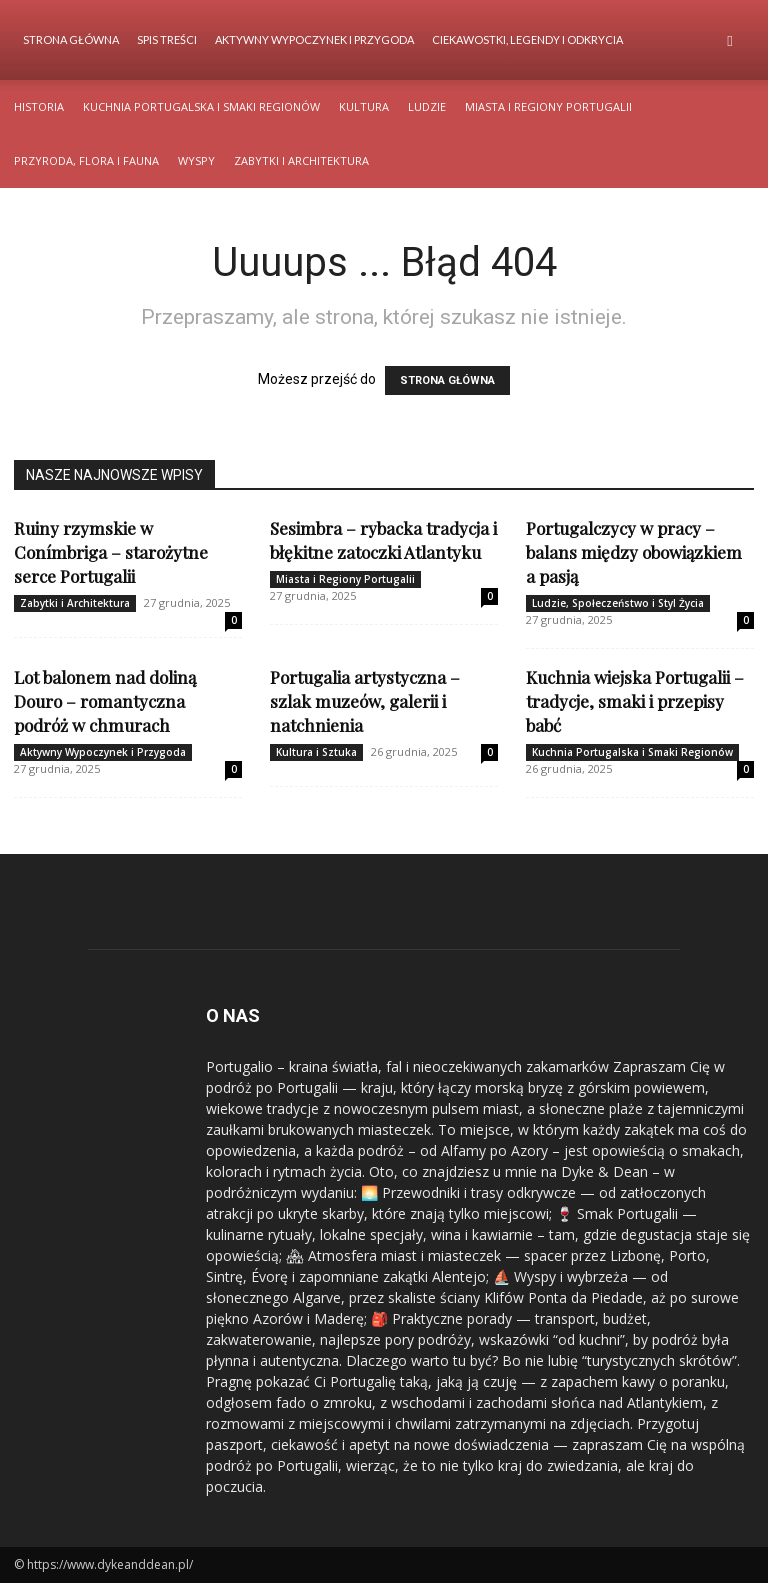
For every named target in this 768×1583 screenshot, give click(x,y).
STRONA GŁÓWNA (447, 380)
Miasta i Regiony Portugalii (548, 106)
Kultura (364, 106)
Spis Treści (167, 39)
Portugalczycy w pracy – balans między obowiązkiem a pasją (634, 552)
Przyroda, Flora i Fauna (86, 160)
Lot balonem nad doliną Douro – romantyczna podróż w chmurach (105, 701)
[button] (730, 40)
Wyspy (196, 160)
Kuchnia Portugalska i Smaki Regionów (201, 106)
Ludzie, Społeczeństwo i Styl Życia (618, 603)
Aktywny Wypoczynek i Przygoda (314, 39)
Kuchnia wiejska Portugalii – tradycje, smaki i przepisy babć (635, 701)
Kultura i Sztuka (316, 752)
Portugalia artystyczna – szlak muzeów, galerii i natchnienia (365, 701)
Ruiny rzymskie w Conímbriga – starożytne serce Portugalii (111, 552)
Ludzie (427, 106)
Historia (39, 106)
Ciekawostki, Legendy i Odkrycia (527, 39)
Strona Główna (71, 39)
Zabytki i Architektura (301, 160)
